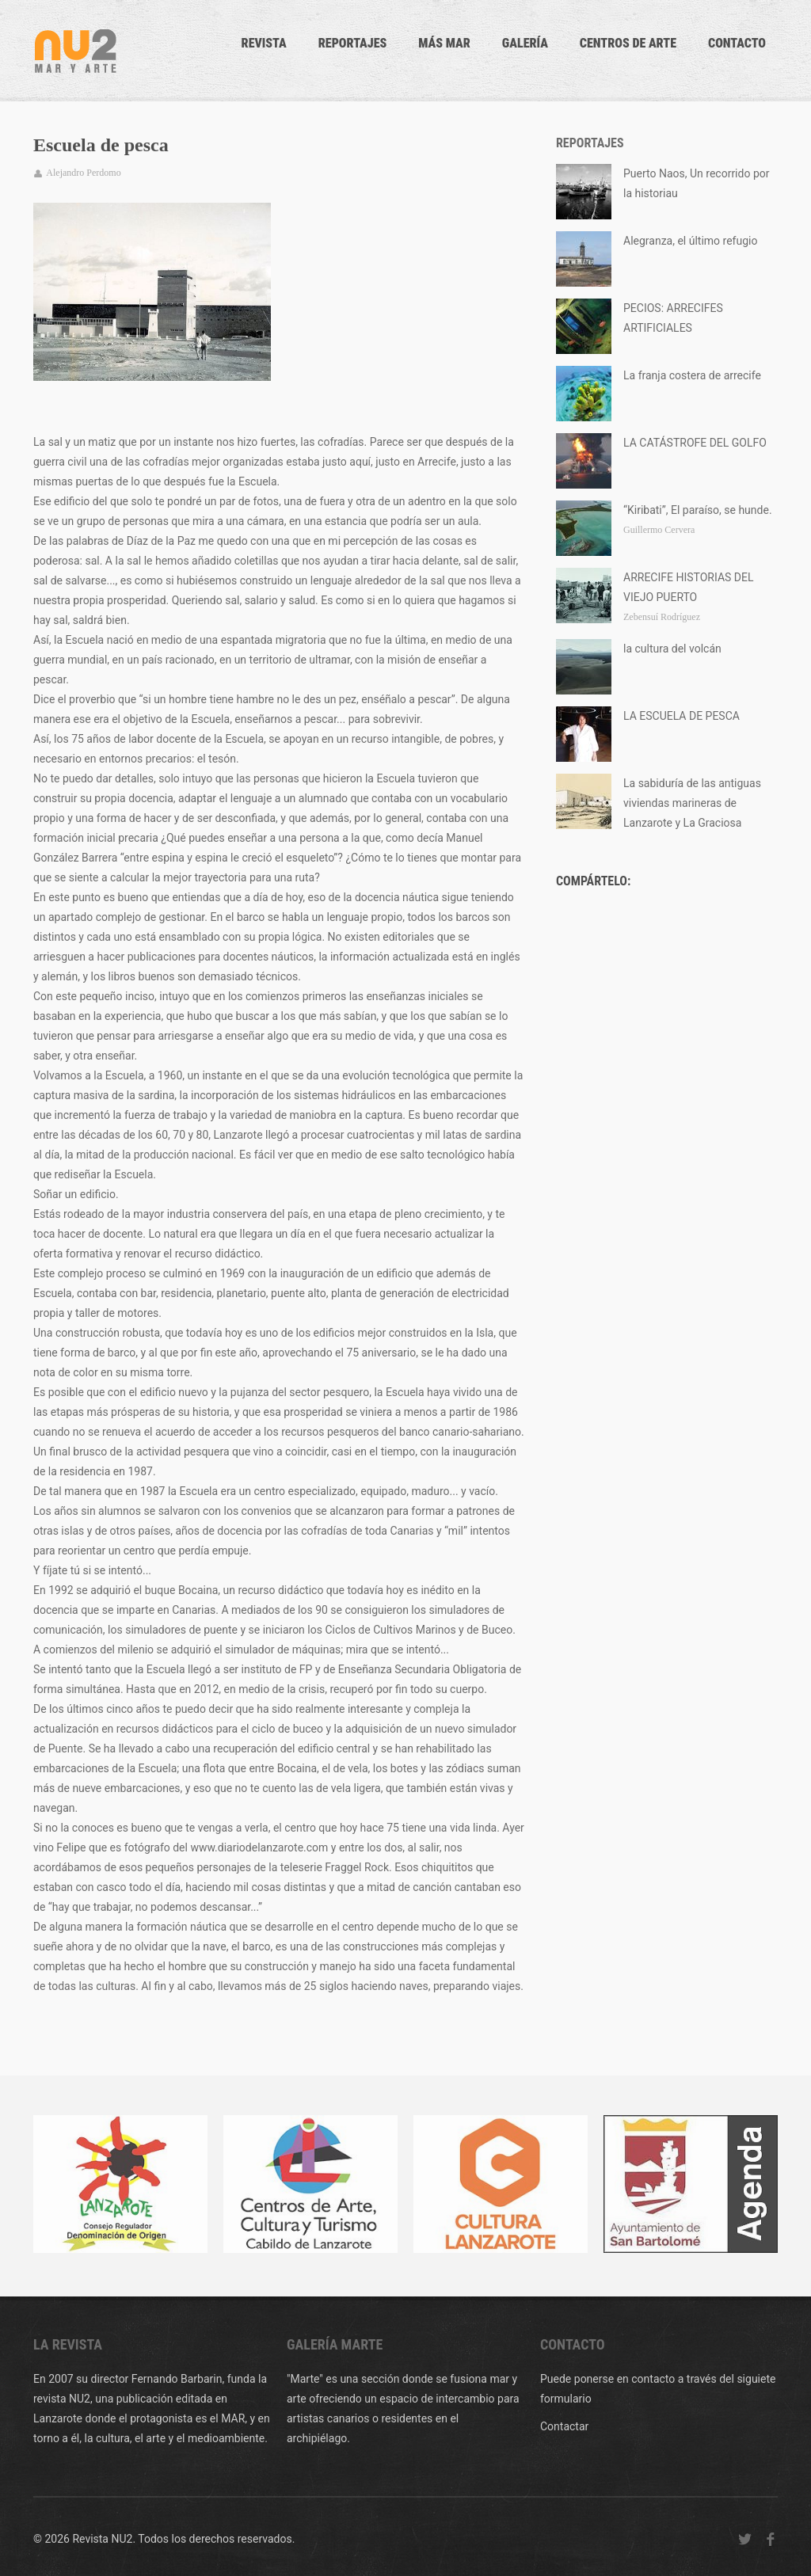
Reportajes (352, 43)
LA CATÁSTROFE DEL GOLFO (695, 442)
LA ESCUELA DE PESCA (681, 716)
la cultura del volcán (672, 648)
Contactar (564, 2426)
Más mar (444, 43)
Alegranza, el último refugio (690, 240)
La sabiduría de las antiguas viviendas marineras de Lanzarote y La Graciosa (692, 803)
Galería (525, 43)
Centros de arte (628, 43)
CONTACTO (737, 43)
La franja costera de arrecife (692, 375)
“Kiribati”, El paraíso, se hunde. (697, 510)
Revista (264, 43)
